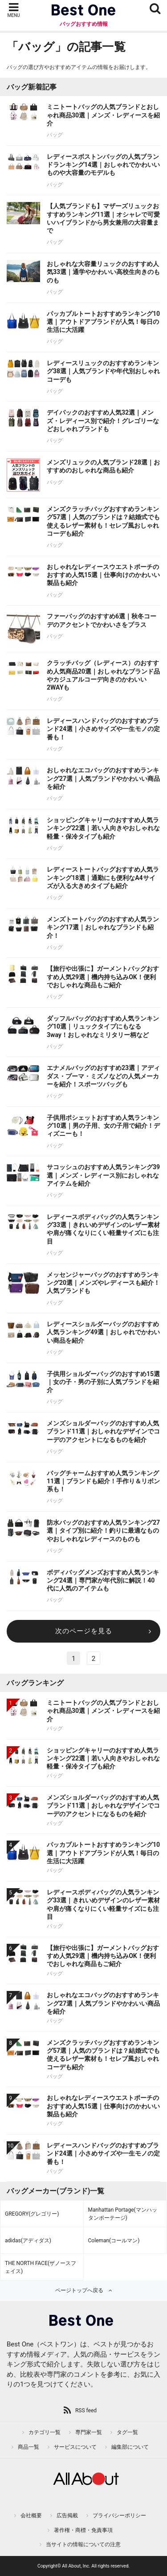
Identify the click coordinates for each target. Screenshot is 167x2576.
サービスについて (75, 2447)
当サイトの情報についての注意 (83, 2544)
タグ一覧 (127, 2432)
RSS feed (86, 2410)
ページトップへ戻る (79, 2290)
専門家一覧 (88, 2432)
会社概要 (31, 2515)
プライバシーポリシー (119, 2515)
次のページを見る (83, 1631)
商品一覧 (28, 2447)
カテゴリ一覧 (45, 2432)
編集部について (130, 2447)
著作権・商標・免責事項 (83, 2530)
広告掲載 (67, 2515)
